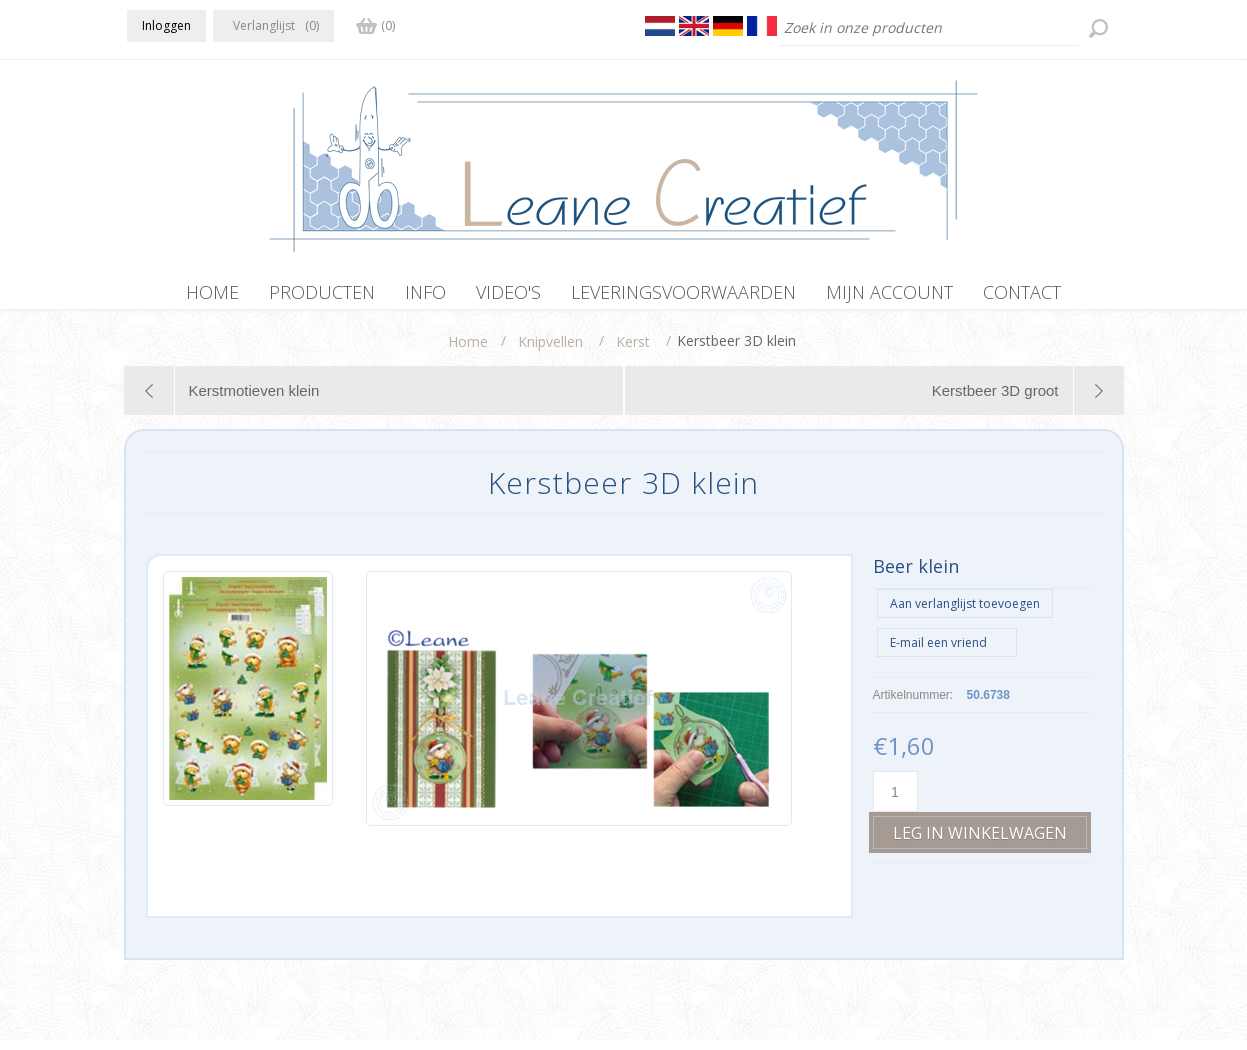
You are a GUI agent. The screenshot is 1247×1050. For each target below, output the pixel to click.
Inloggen (166, 25)
